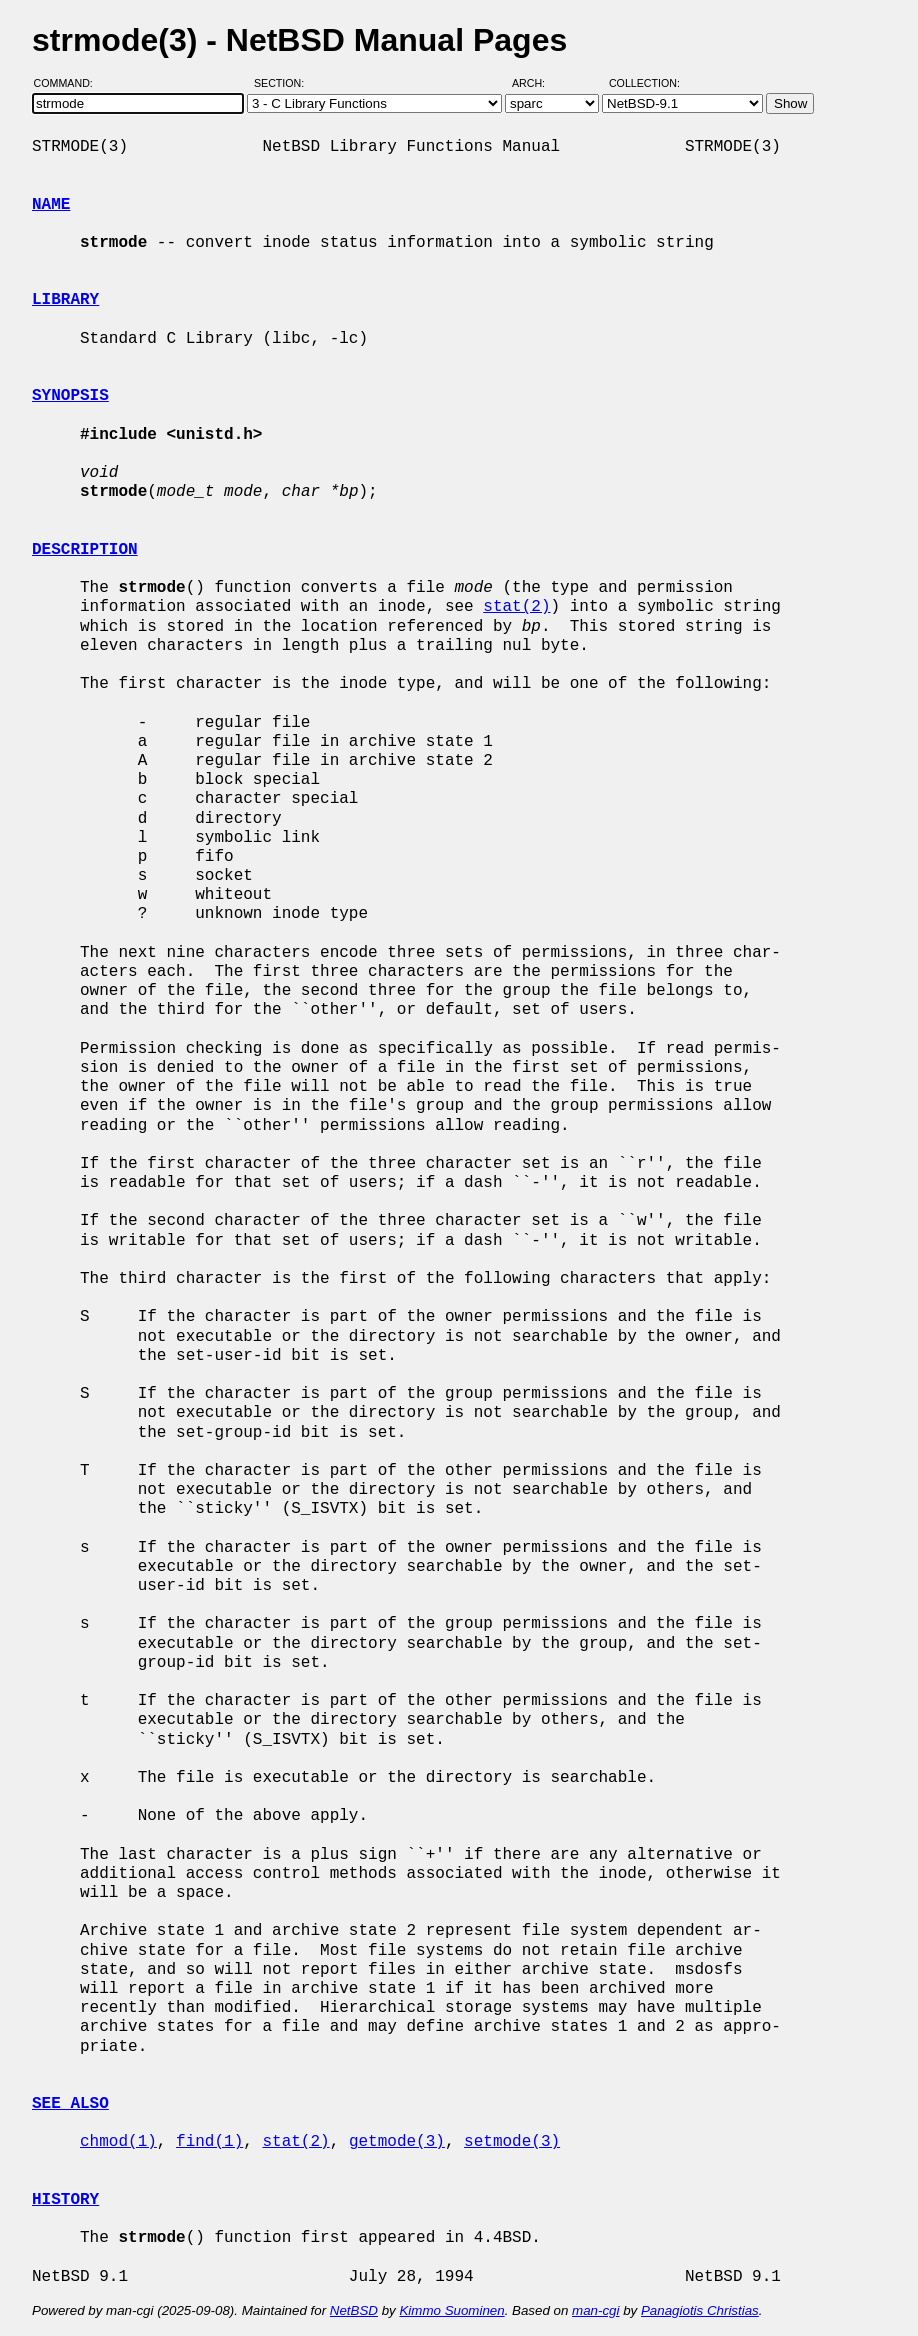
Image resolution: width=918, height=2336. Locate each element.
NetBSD (354, 2310)
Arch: (537, 83)
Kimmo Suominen (451, 2310)
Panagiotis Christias (700, 2310)
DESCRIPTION (85, 550)
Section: (283, 83)
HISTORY (65, 2200)
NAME (51, 205)
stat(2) (516, 607)
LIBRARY (65, 300)
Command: (69, 83)
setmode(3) (512, 2142)
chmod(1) (118, 2142)
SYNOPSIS (70, 396)
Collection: (644, 83)
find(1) (209, 2142)
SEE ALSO (70, 2104)
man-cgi (595, 2310)
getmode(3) (397, 2142)
